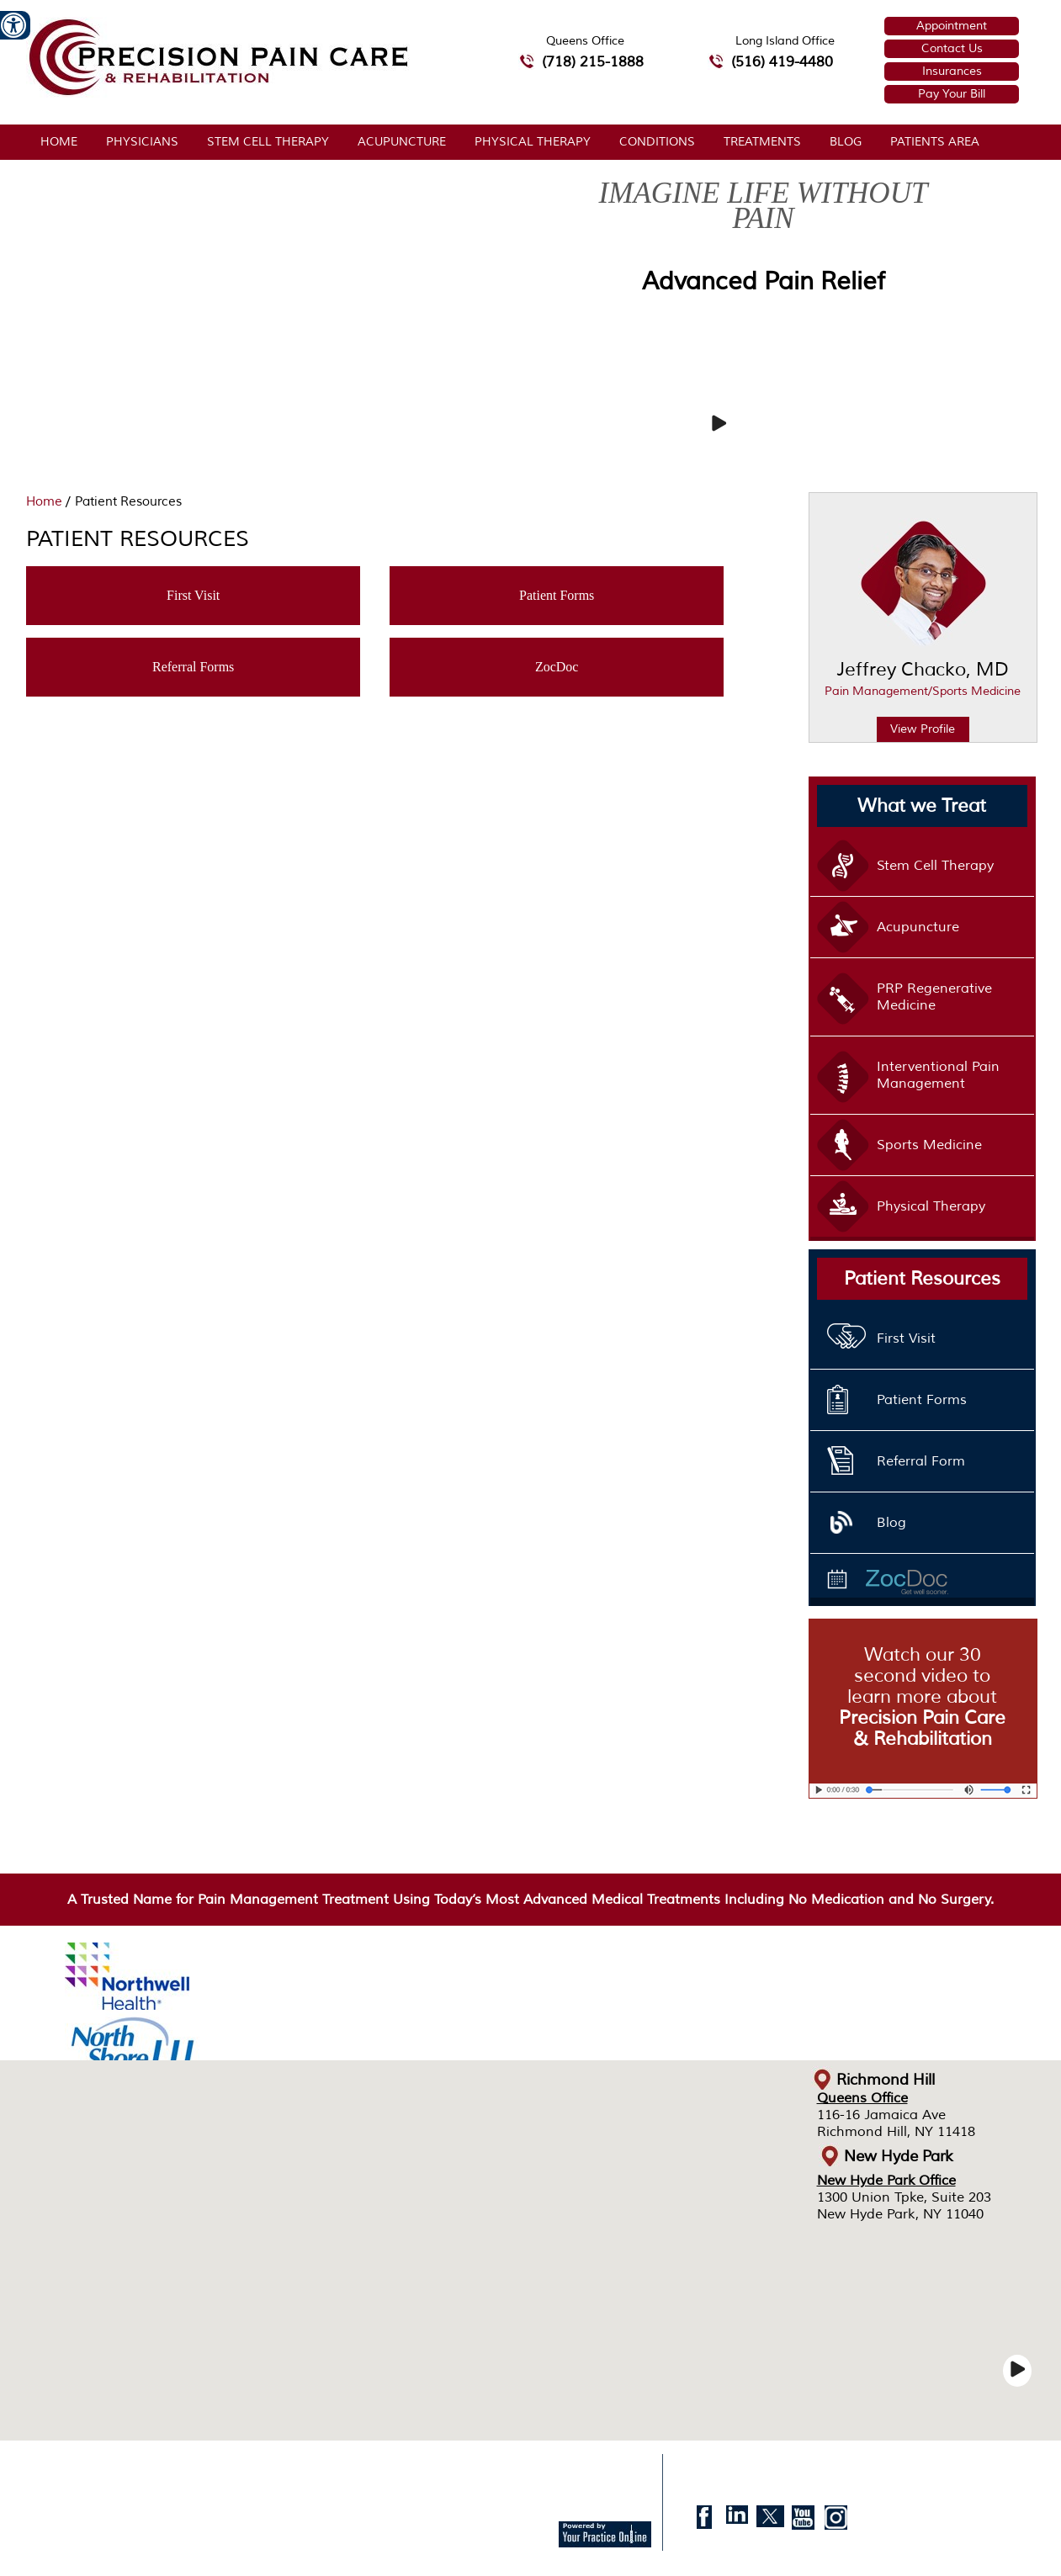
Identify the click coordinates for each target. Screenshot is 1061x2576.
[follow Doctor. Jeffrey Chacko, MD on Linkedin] (737, 2521)
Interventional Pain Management (938, 1075)
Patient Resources (922, 1279)
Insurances (952, 71)
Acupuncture (402, 142)
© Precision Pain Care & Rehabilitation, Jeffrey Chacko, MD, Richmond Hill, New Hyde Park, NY (289, 2496)
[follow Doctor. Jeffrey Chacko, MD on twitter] (770, 2521)
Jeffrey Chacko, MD (923, 681)
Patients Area (934, 142)
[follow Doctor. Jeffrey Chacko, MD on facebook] (704, 2521)
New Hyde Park (898, 2156)
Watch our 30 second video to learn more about (922, 1697)
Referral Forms (193, 667)
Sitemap (210, 2470)
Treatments (762, 142)
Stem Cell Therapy (268, 142)
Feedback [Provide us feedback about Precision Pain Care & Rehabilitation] (268, 2470)
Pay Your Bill (951, 94)
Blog (846, 142)
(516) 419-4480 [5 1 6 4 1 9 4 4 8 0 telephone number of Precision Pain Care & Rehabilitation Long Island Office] (782, 62)
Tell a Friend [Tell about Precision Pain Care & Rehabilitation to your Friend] (337, 2470)
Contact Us (952, 48)
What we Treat (921, 806)
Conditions (657, 142)
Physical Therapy (533, 142)
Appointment (951, 26)
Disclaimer (100, 2470)
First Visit (193, 595)
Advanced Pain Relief (763, 281)
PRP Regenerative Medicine (934, 997)
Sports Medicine (929, 1145)
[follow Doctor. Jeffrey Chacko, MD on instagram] (836, 2521)
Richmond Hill (885, 2079)
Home (58, 142)
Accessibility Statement (514, 2470)
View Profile (922, 729)
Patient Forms (556, 595)
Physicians (142, 142)
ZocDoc (557, 667)
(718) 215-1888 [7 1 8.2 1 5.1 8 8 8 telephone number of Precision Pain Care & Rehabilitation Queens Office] (593, 62)
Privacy (158, 2470)
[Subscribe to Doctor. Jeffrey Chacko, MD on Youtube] (803, 2521)
